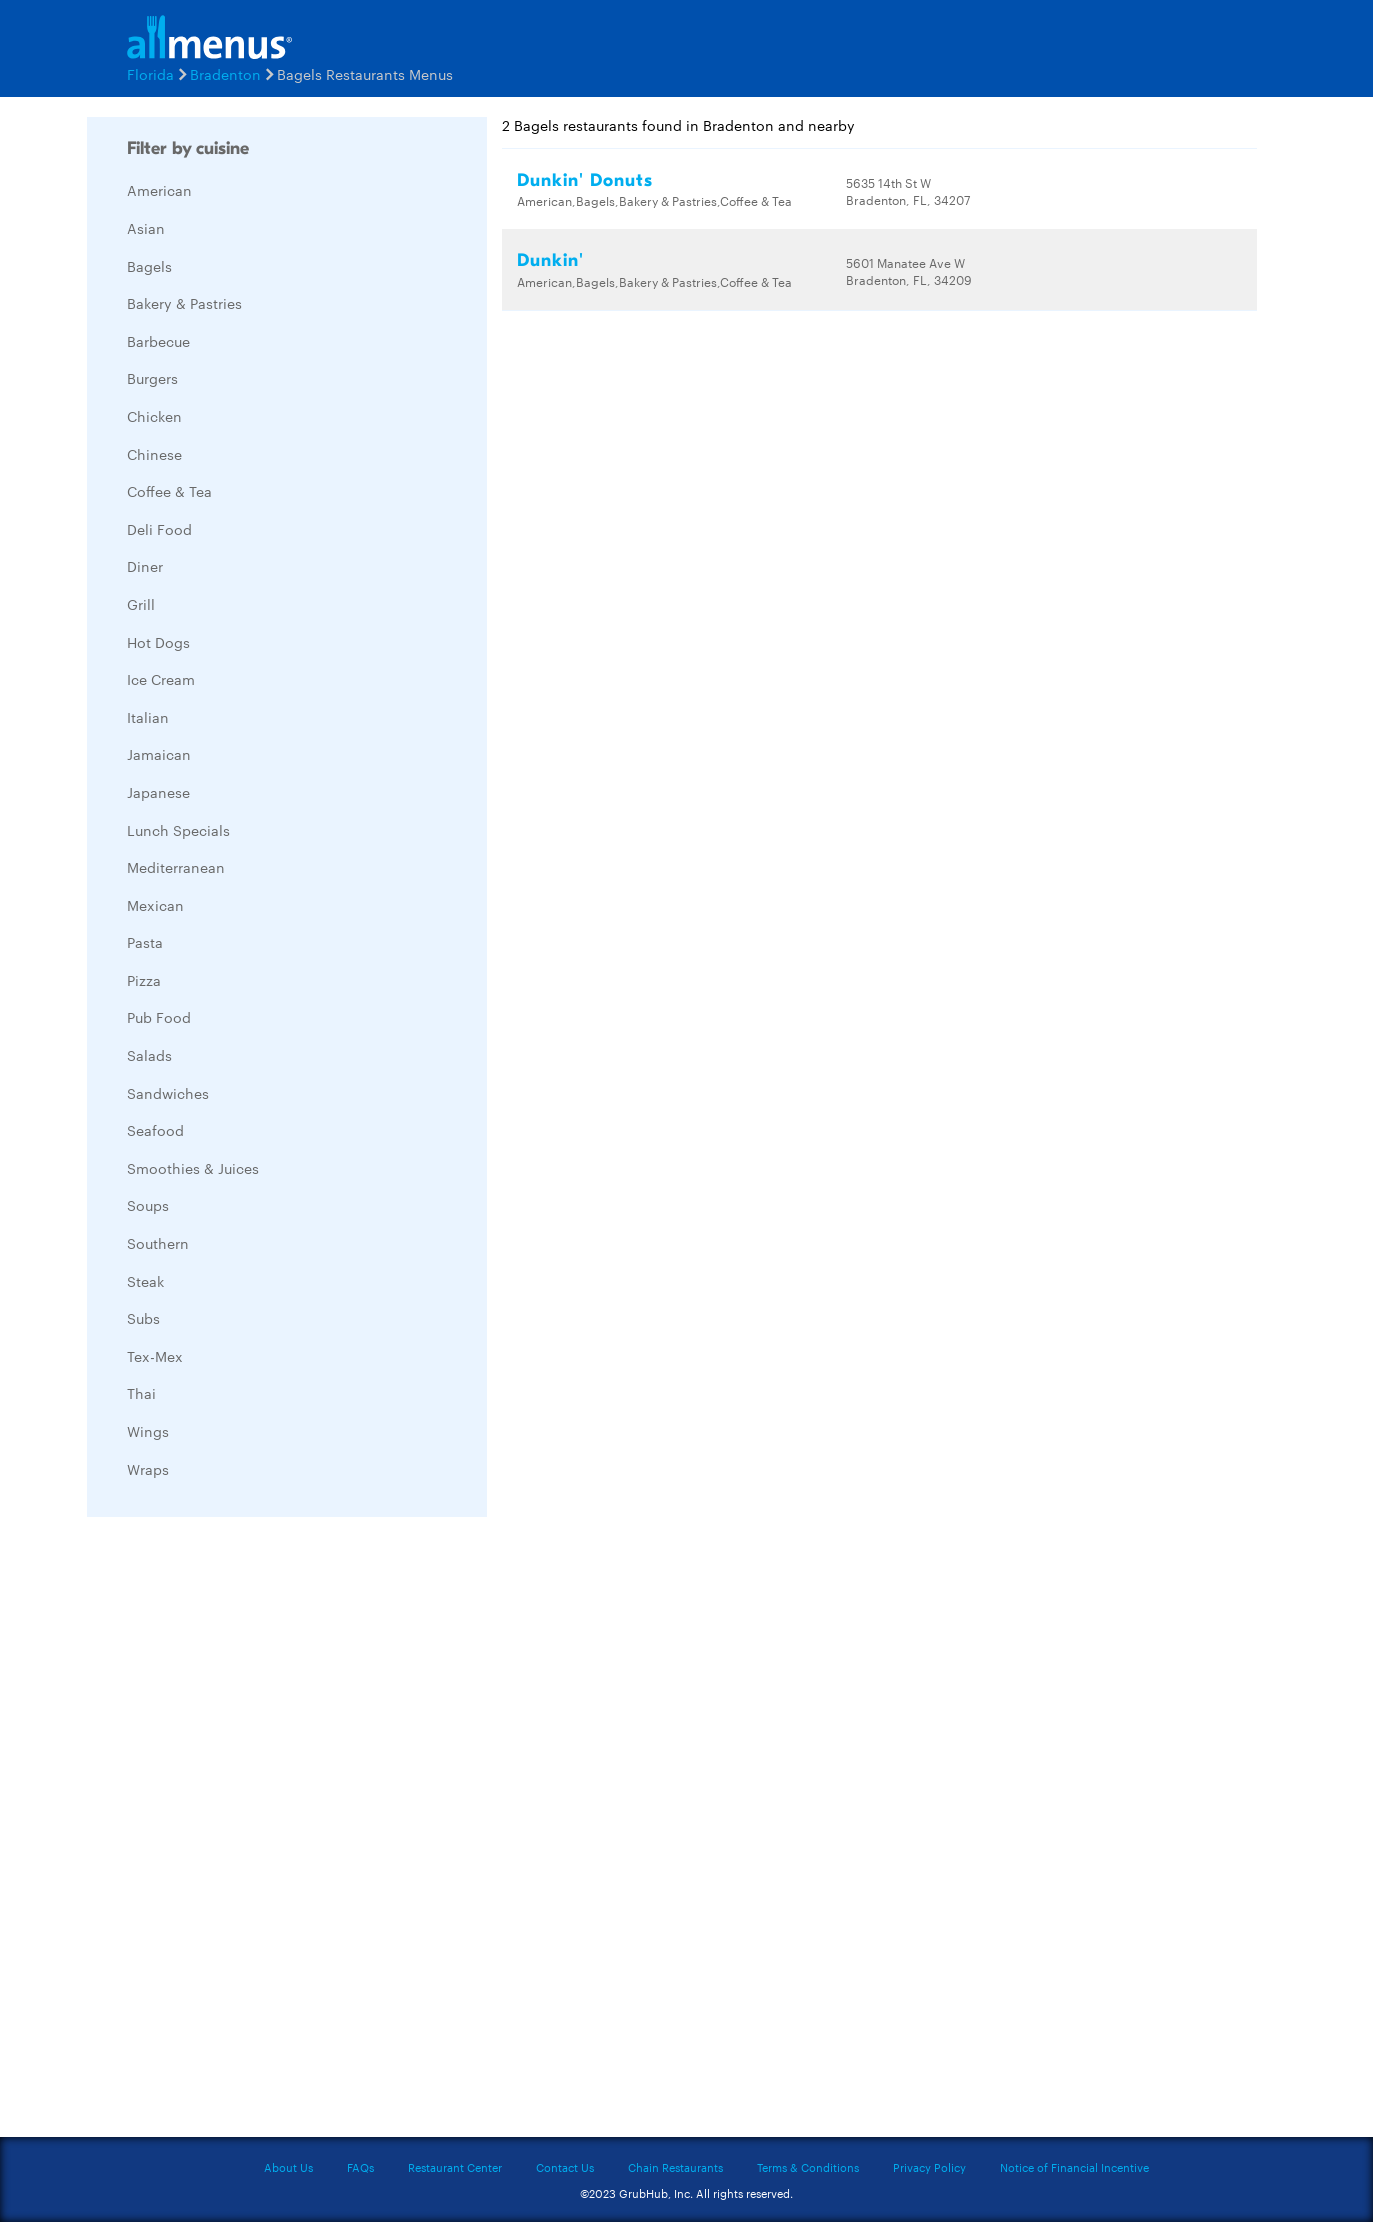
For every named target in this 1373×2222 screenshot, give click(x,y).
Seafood (155, 1130)
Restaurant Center (455, 2167)
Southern (158, 1243)
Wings (148, 1431)
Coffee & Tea (169, 491)
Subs (143, 1318)
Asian (146, 228)
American (159, 190)
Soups (148, 1205)
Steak (145, 1281)
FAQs (360, 2167)
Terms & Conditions (808, 2167)
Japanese (158, 792)
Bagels (149, 266)
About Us (288, 2167)
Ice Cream (161, 679)
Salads (149, 1055)
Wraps (148, 1469)
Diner (145, 566)
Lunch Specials (178, 830)
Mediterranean (176, 867)
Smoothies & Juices (193, 1168)
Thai (141, 1393)
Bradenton (225, 74)
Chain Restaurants (675, 2167)
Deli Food (159, 529)
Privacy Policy (929, 2167)
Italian (148, 717)
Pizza (144, 980)
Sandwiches (168, 1093)
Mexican (155, 905)
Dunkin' (550, 260)
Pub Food (159, 1017)
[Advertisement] (237, 1832)
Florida (150, 74)
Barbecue (158, 341)
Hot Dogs (158, 642)
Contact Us (565, 2167)
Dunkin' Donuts (585, 180)
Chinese (154, 454)
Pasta (145, 942)
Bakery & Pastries (184, 303)
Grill (141, 604)
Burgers (152, 378)
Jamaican (159, 754)
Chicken (154, 416)
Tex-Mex (155, 1356)
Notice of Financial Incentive (1074, 2167)
